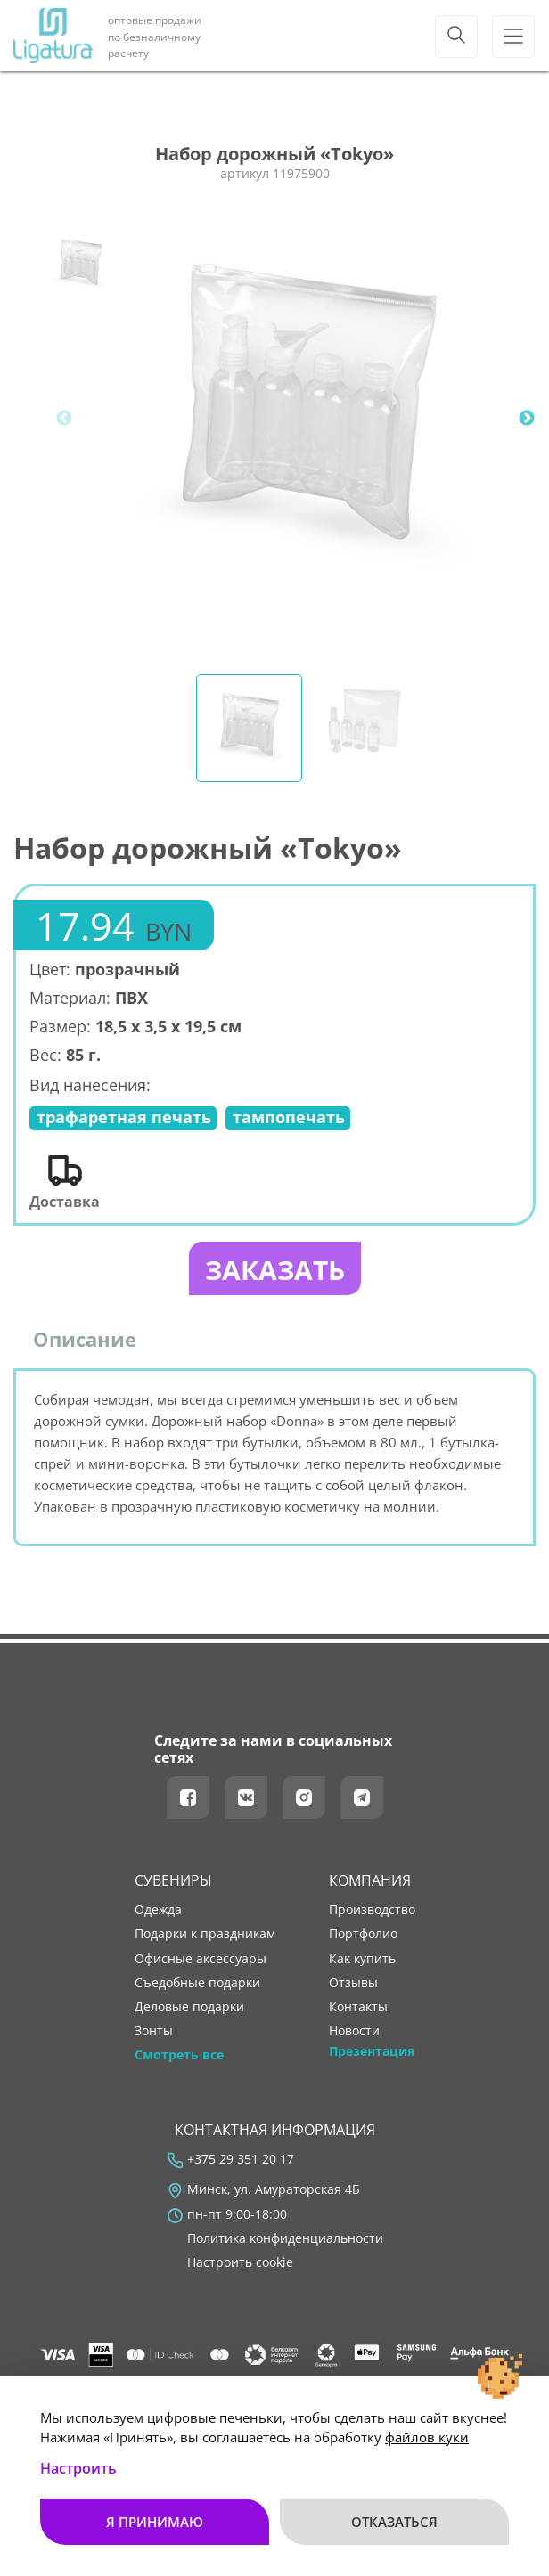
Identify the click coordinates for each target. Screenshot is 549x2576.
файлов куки (427, 2437)
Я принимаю (154, 2522)
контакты (358, 2007)
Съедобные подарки (197, 1983)
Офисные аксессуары (200, 1959)
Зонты (154, 2031)
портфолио (363, 1934)
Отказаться (394, 2522)
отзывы (353, 1983)
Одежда (158, 1910)
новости (354, 2031)
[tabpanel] (307, 419)
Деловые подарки (189, 2007)
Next (527, 419)
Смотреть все (179, 2055)
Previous (64, 419)
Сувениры (173, 1880)
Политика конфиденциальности (285, 2238)
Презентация (371, 2051)
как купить (362, 1959)
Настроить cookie (240, 2262)
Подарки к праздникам (205, 1934)
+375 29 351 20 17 (240, 2159)
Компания (370, 1880)
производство (372, 1910)
